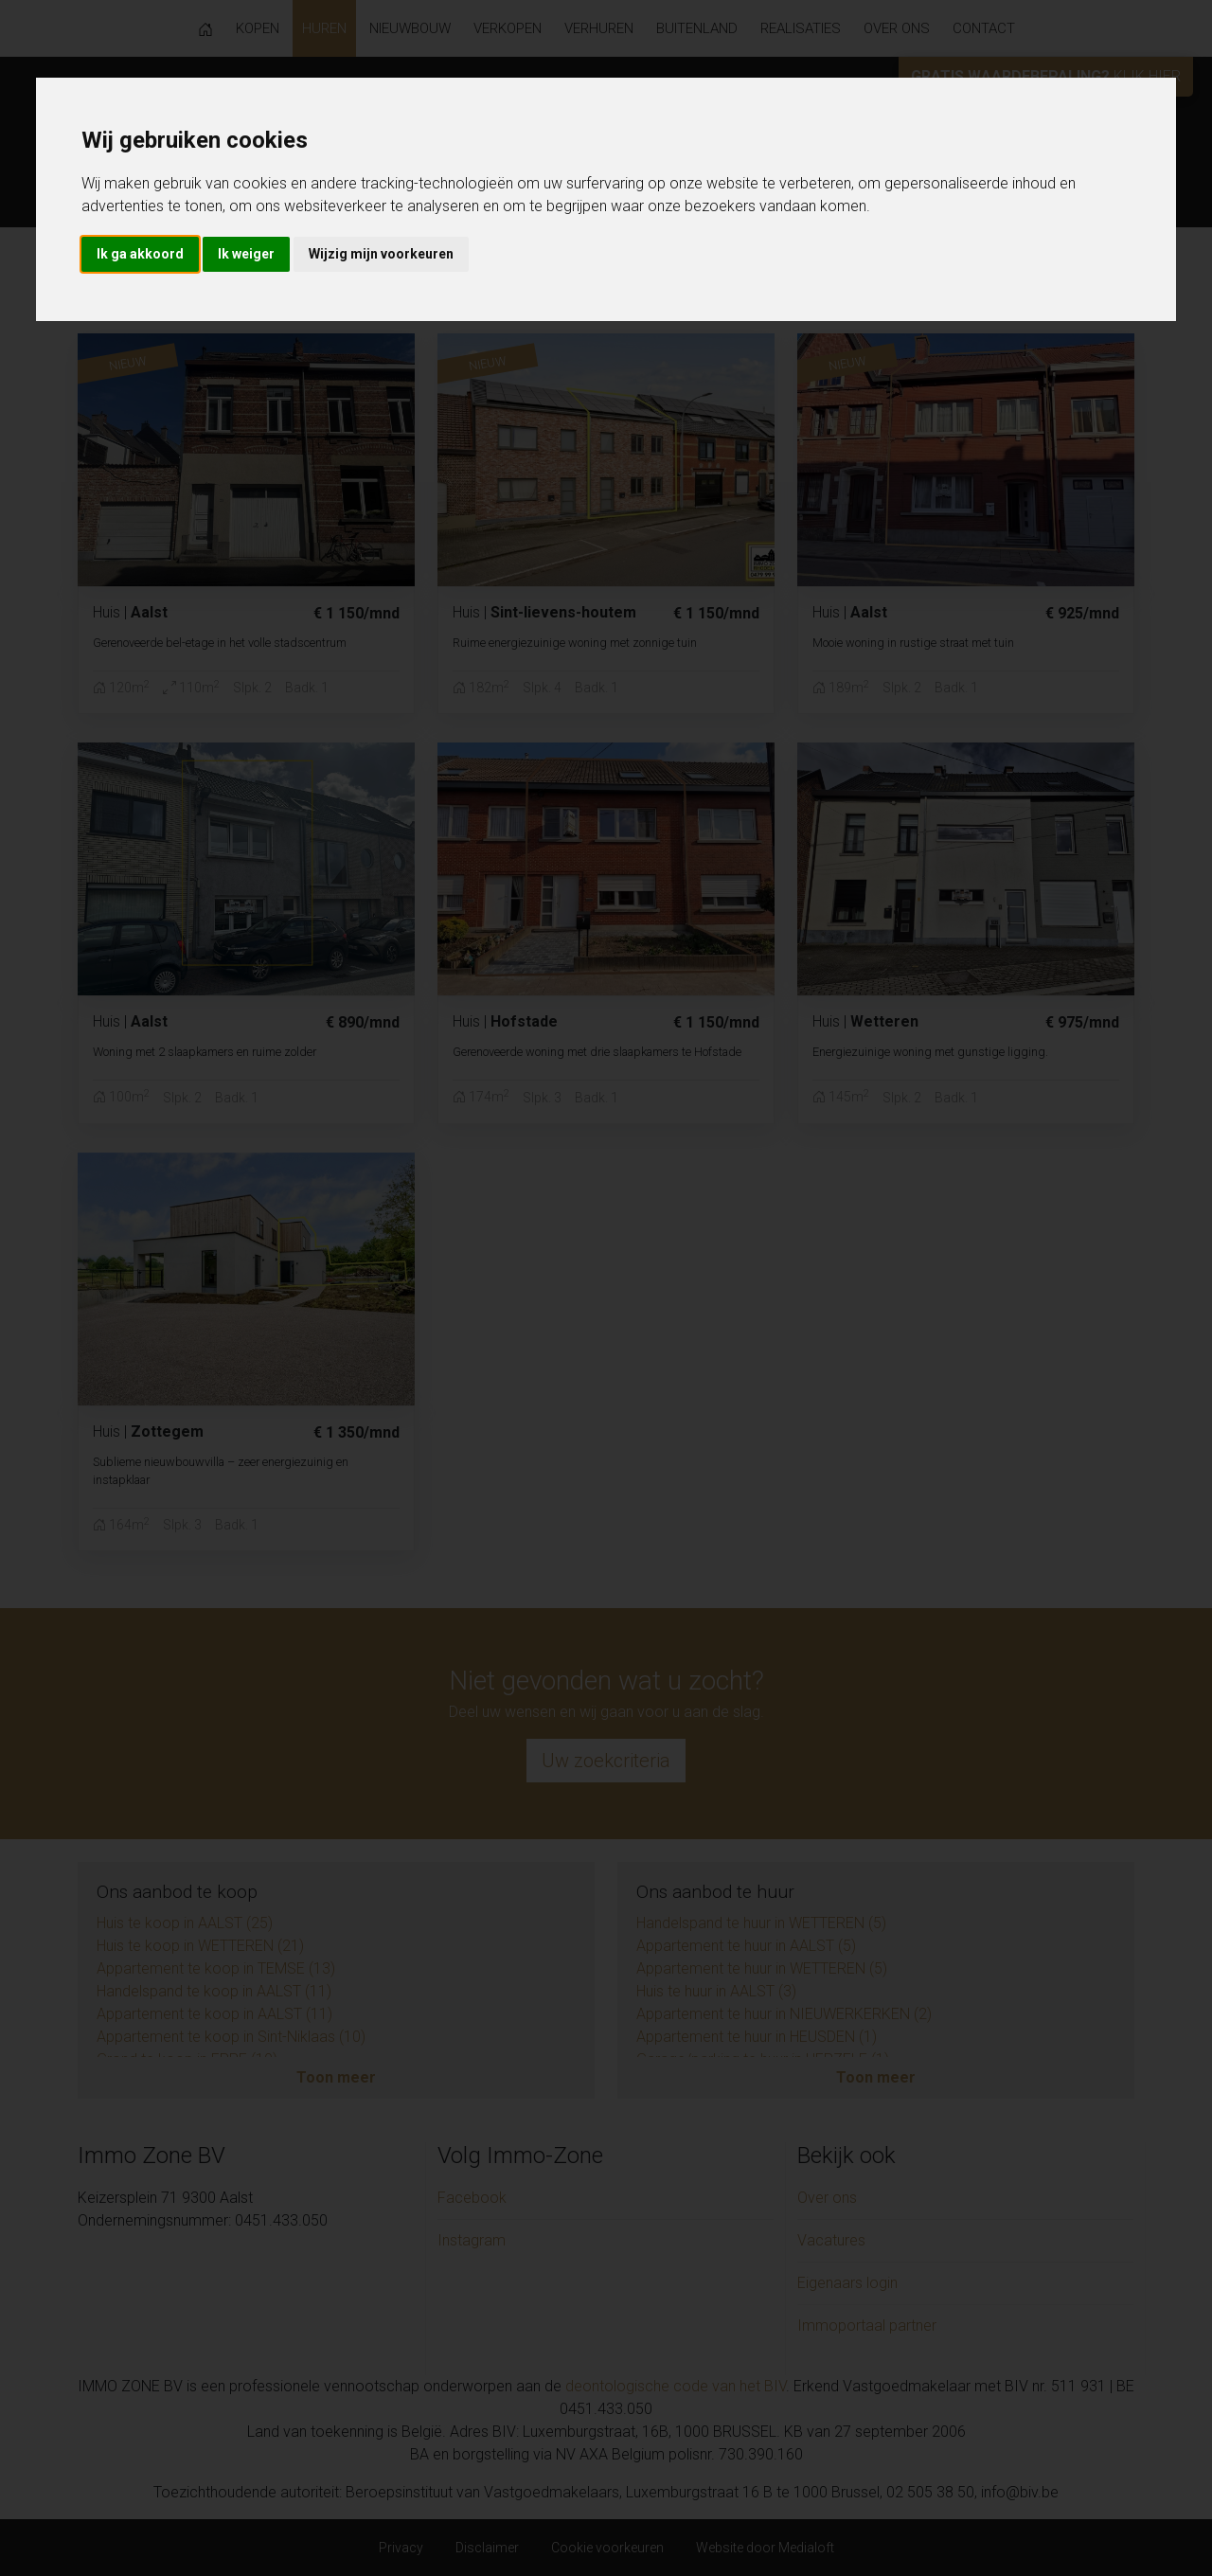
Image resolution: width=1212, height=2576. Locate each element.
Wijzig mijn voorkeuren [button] (381, 253)
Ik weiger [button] (246, 253)
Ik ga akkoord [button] (140, 253)
